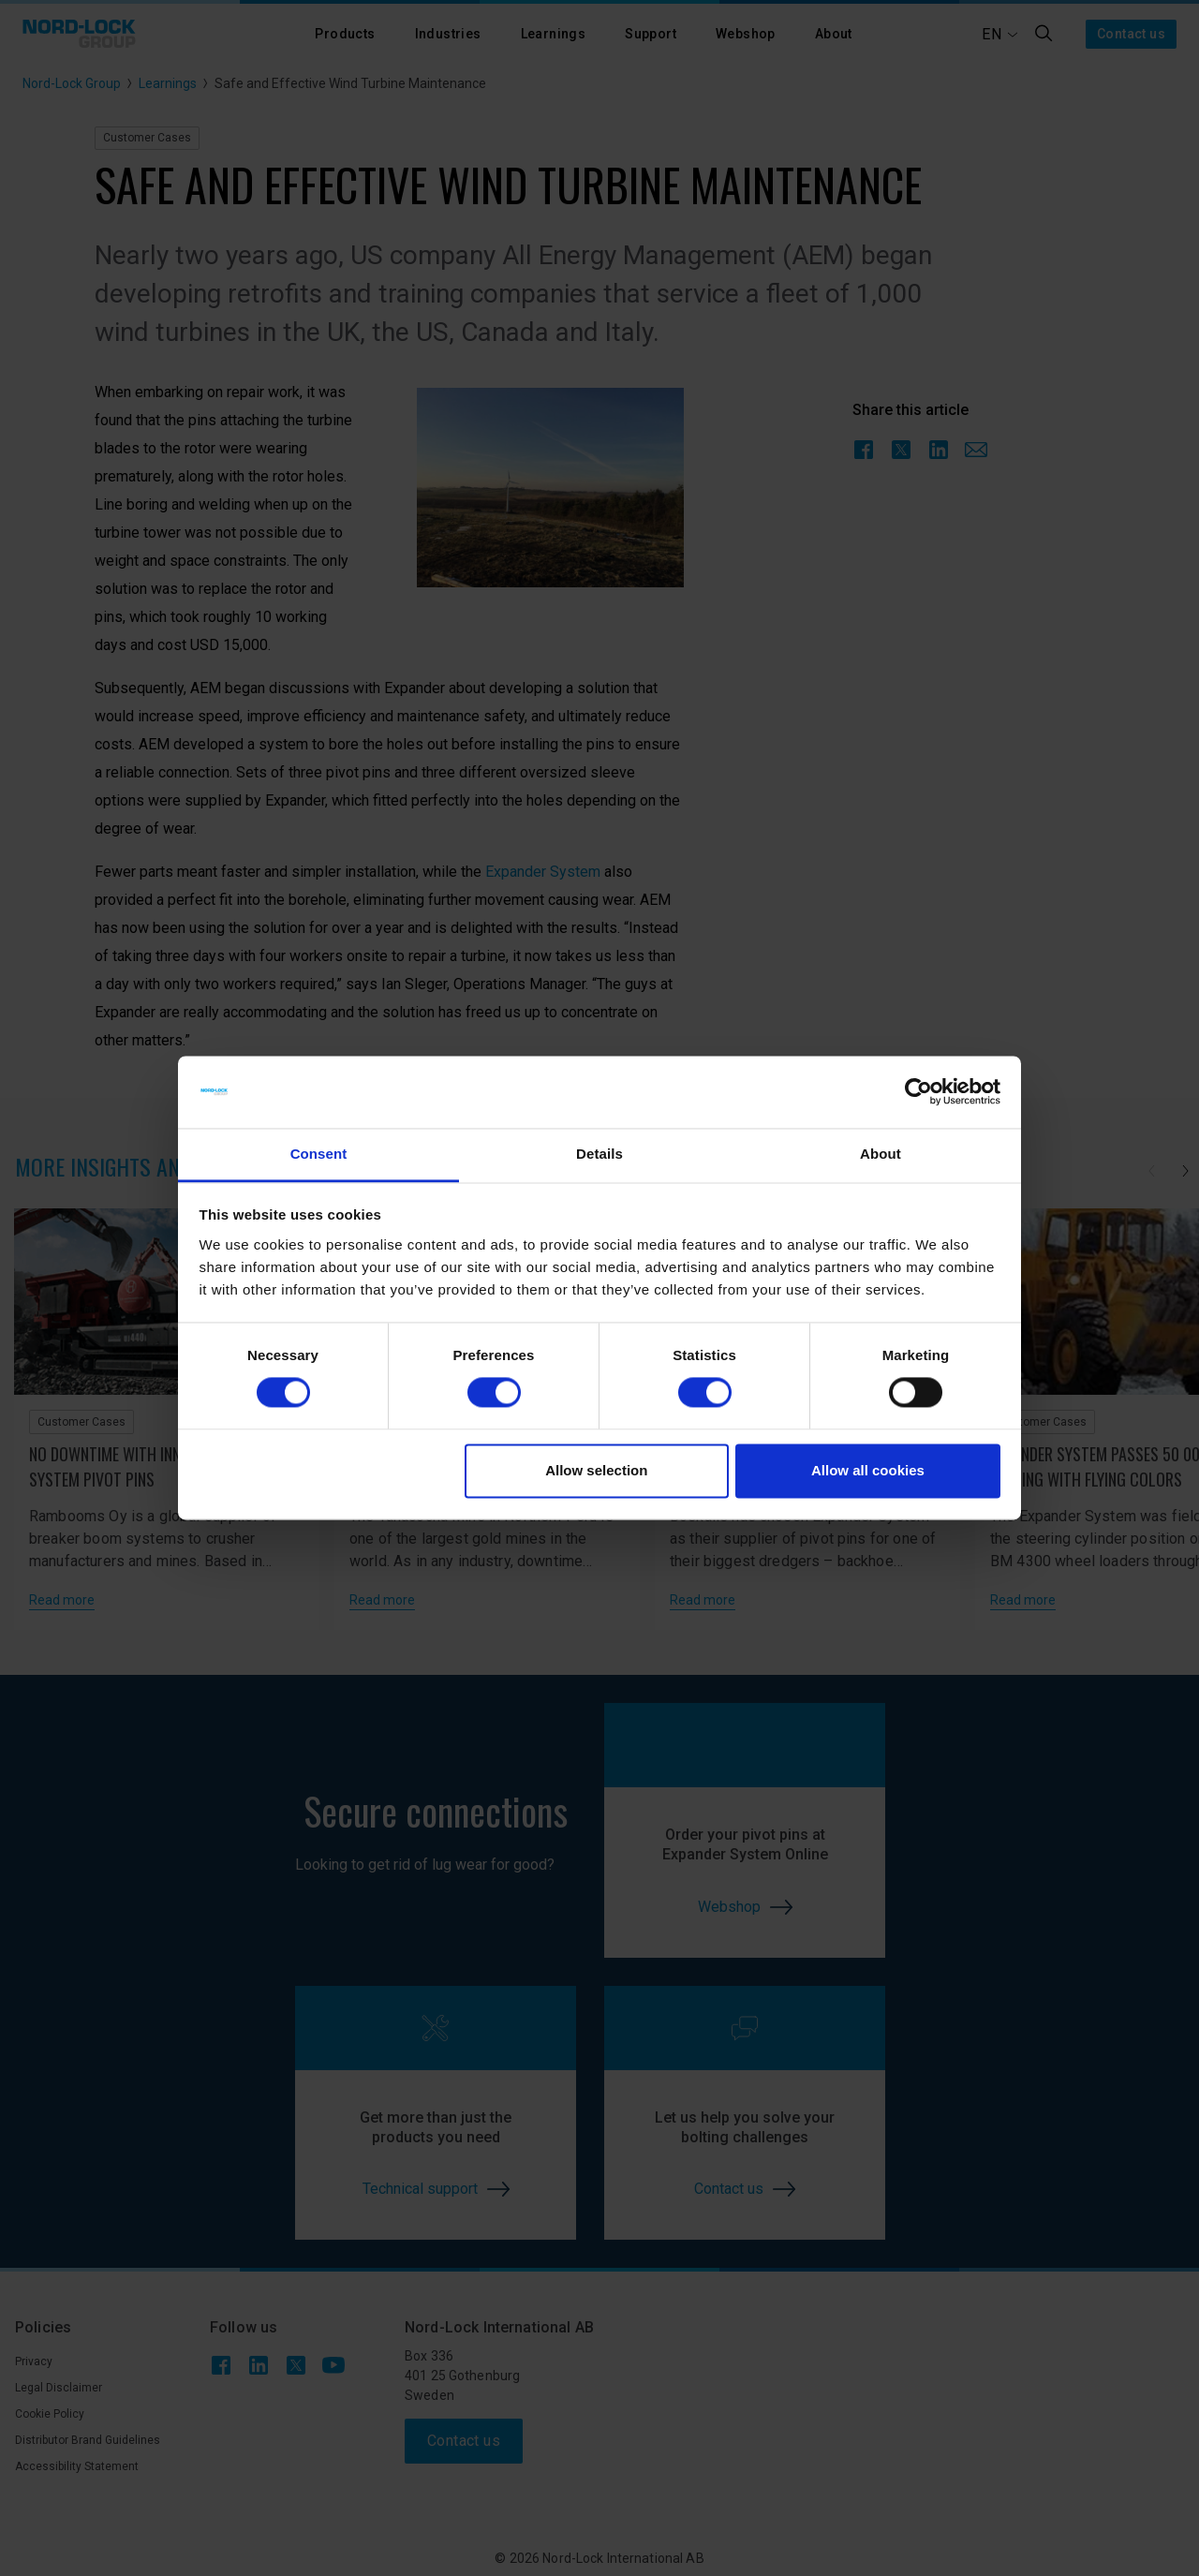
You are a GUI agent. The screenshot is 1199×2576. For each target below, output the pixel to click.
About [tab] (880, 1154)
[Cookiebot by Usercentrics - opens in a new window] (918, 1092)
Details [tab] (599, 1154)
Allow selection (596, 1470)
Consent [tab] (319, 1154)
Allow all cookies (868, 1470)
